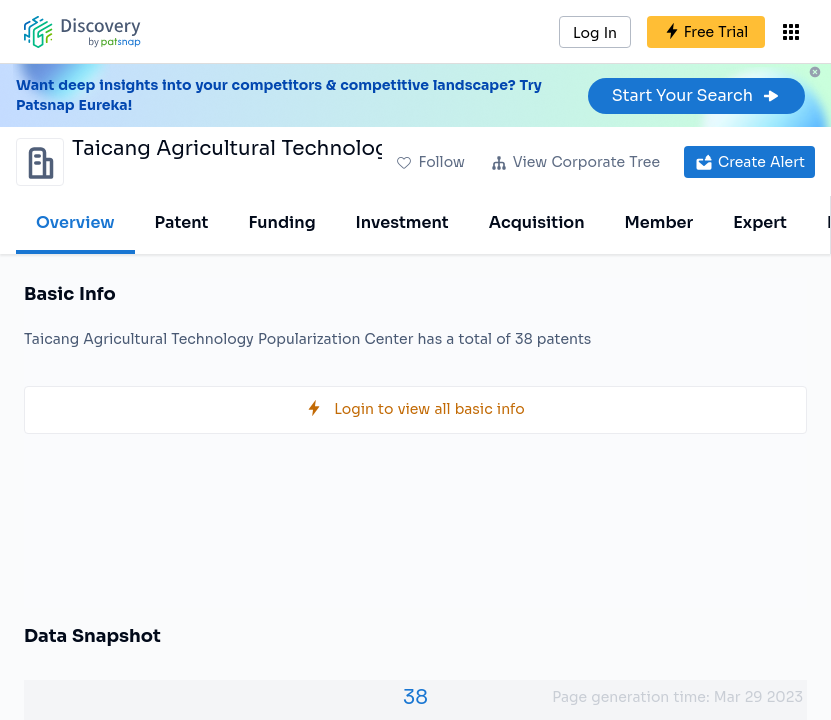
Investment (402, 222)
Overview (75, 222)
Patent (182, 222)
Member (659, 222)
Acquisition (537, 222)
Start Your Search (696, 95)
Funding (281, 222)
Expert (760, 222)
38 (415, 697)
